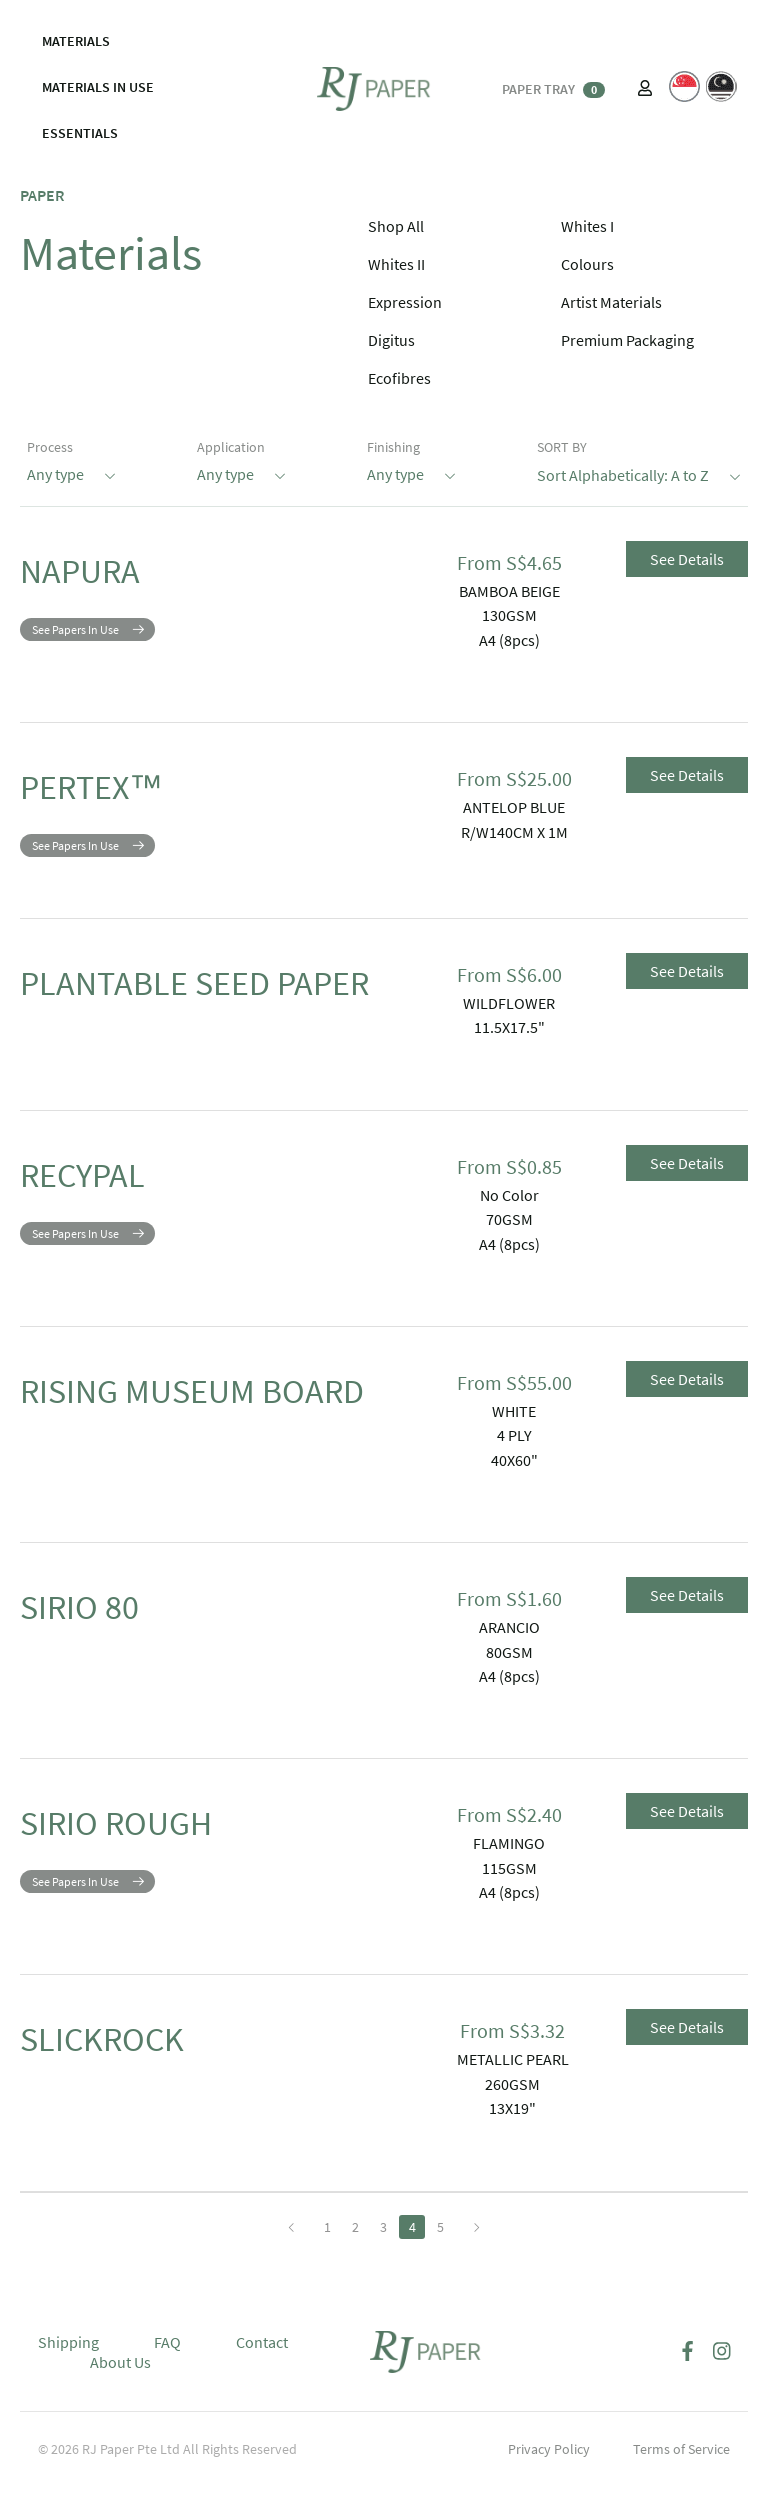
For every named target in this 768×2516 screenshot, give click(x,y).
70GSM (509, 1251)
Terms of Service (681, 2481)
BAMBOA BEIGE (509, 591)
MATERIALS (76, 41)
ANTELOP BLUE (514, 807)
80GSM (509, 1683)
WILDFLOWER (509, 1018)
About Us (120, 2394)
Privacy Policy (549, 2481)
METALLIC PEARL (513, 2091)
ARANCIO (509, 1659)
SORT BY (562, 447)
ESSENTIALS (80, 133)
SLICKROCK (135, 2078)
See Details (687, 559)
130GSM (509, 615)
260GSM (512, 2116)
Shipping (68, 2374)
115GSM (509, 1900)
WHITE (514, 1443)
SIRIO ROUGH (156, 1862)
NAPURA (104, 578)
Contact (262, 2374)
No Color (509, 1227)
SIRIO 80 (104, 1646)
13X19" (512, 2140)
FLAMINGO (509, 1875)
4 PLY (514, 1467)
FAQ (167, 2374)
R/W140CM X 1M (514, 832)
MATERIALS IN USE (98, 87)
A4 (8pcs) (509, 640)
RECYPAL (108, 1214)
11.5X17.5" (509, 1042)
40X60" (514, 1492)
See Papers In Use (75, 644)
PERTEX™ (121, 794)
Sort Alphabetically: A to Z (639, 473)
